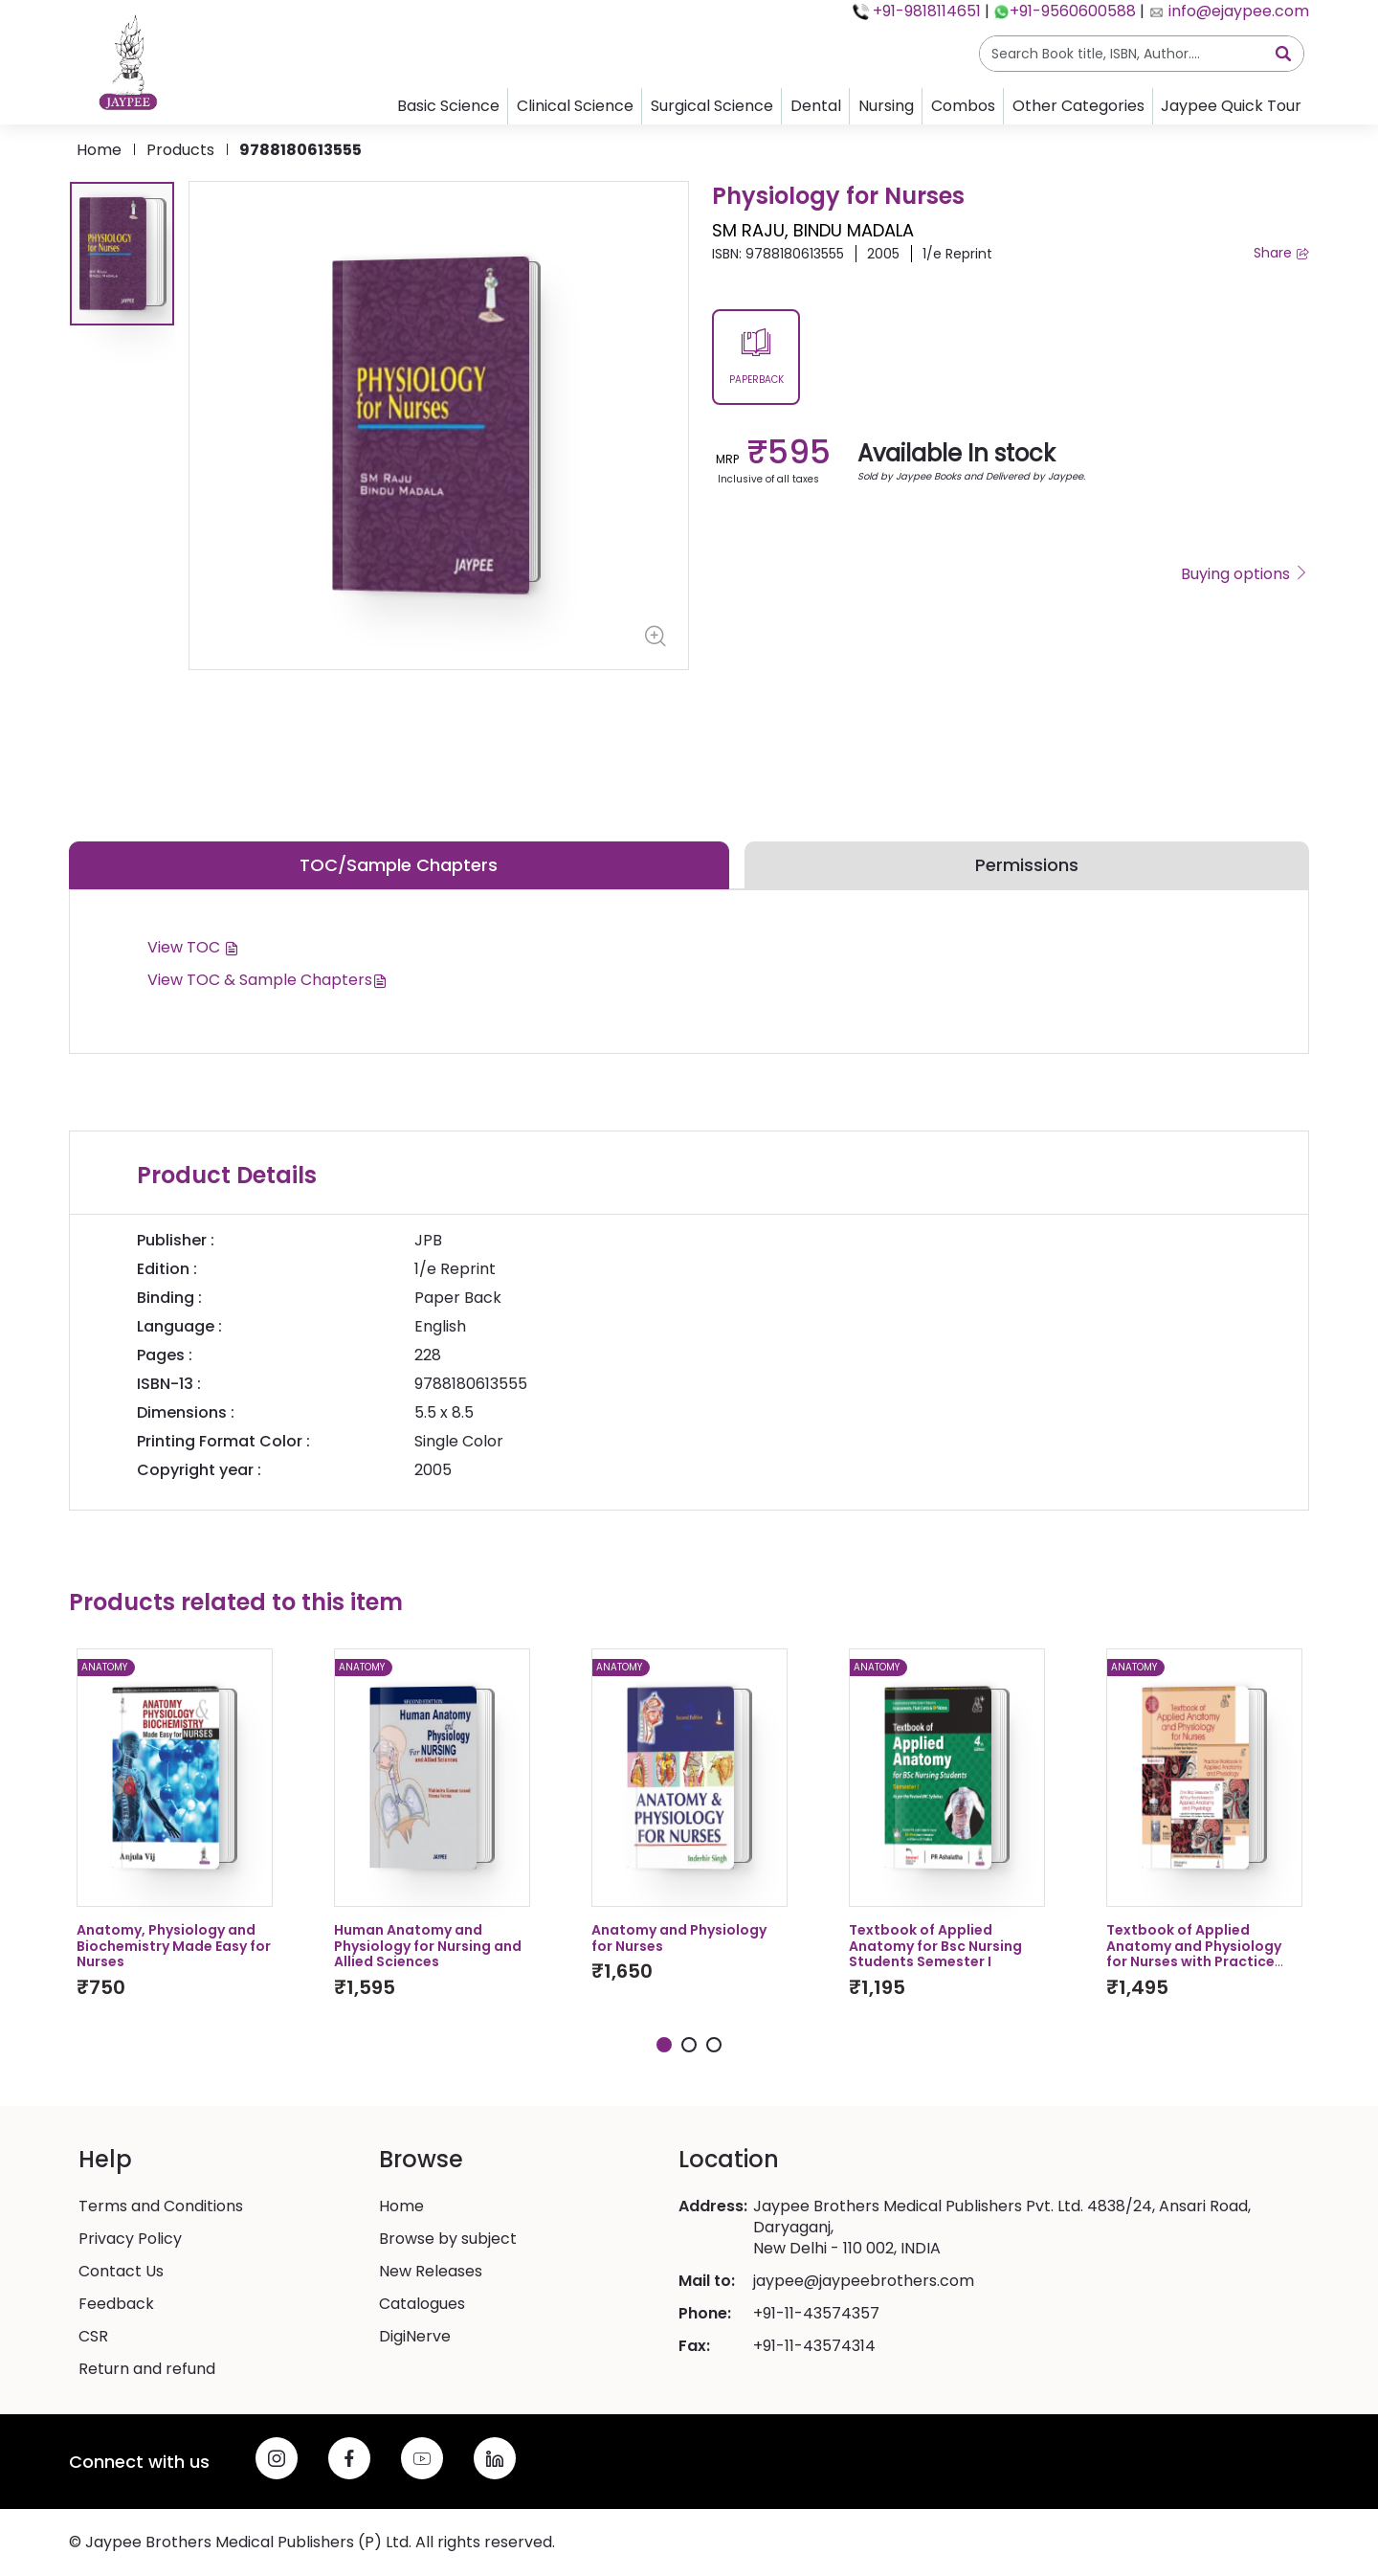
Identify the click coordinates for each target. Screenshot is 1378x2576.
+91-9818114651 (925, 11)
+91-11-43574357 (816, 2313)
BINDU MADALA (853, 230)
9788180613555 (300, 150)
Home (99, 150)
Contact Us (121, 2271)
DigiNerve (415, 2336)
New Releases (430, 2271)
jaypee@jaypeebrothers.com (863, 2281)
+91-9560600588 (1073, 11)
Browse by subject (448, 2239)
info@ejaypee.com (1237, 11)
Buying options (1245, 574)
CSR (93, 2336)
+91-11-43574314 (814, 2346)
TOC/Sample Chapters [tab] (399, 865)
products (180, 150)
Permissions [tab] (1026, 865)
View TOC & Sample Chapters (267, 980)
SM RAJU (748, 230)
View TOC (193, 947)
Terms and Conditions (160, 2206)
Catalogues (422, 2304)
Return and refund (146, 2369)
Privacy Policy (130, 2239)
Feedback (116, 2304)
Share (1281, 252)
